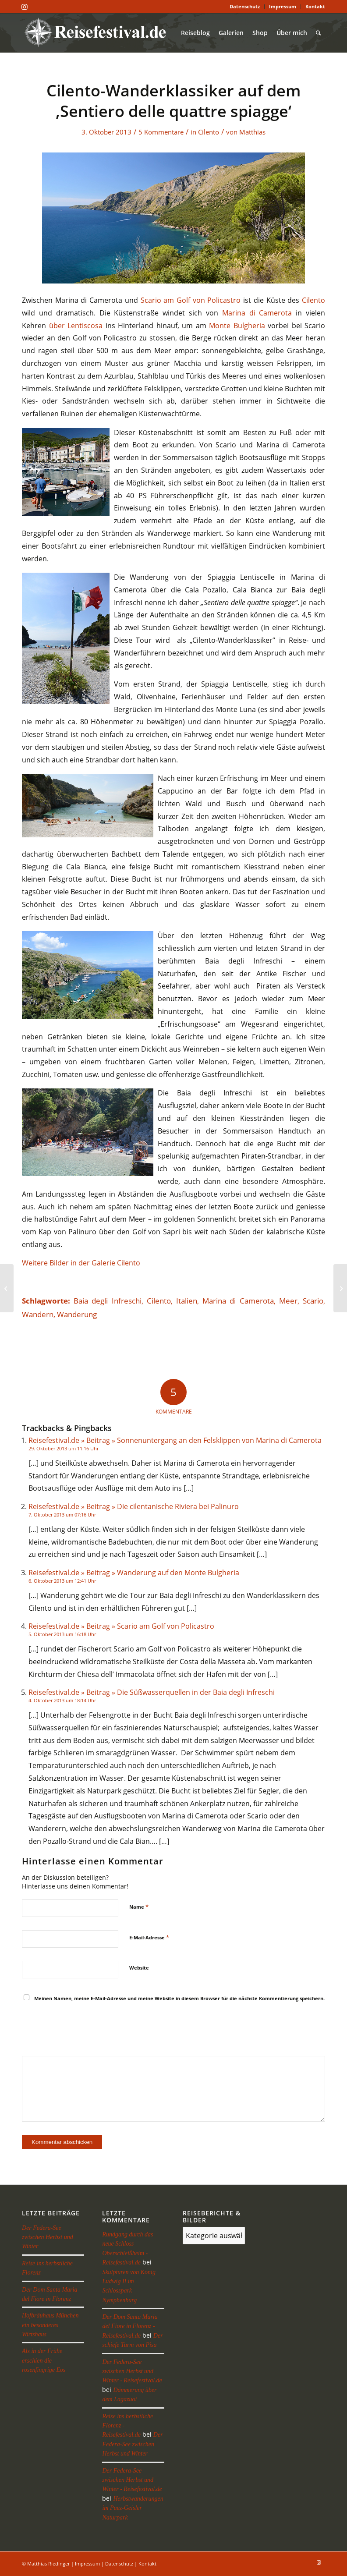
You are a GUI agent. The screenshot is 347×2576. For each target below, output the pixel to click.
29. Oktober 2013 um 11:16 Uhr (63, 1448)
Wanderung (77, 1314)
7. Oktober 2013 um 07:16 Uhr (62, 1514)
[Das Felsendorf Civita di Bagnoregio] (7, 1288)
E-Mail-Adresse (149, 1937)
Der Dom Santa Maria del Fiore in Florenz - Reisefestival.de (129, 2326)
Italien (186, 1301)
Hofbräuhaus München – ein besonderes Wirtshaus (52, 2325)
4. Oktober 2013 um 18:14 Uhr (62, 1700)
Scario (313, 1301)
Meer (288, 1301)
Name (139, 1906)
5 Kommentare (161, 132)
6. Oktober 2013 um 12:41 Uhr (62, 1580)
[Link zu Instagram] (24, 6)
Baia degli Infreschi (107, 1301)
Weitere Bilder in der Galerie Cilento (81, 1263)
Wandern (37, 1314)
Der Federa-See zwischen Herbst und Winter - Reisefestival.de (132, 2371)
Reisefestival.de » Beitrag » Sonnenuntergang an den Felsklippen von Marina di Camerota (175, 1440)
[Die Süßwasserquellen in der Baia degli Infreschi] (340, 1288)
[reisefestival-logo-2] (98, 33)
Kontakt (315, 6)
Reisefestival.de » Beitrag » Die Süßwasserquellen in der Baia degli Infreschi (151, 1692)
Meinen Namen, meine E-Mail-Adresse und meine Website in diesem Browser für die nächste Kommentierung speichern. (179, 1998)
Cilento (208, 132)
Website (139, 1967)
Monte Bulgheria (237, 325)
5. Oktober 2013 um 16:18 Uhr (62, 1634)
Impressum (282, 6)
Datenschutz (245, 6)
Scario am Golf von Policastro (191, 300)
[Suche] (318, 33)
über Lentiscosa (76, 325)
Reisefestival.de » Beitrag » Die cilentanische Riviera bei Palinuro (133, 1506)
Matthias (252, 132)
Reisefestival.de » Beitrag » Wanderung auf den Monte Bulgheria (133, 1572)
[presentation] (88, 2030)
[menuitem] (245, 6)
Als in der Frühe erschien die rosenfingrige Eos (43, 2360)
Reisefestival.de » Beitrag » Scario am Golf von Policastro (121, 1626)
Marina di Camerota (257, 313)
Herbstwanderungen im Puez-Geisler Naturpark (132, 2508)
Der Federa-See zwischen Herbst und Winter (47, 2237)
